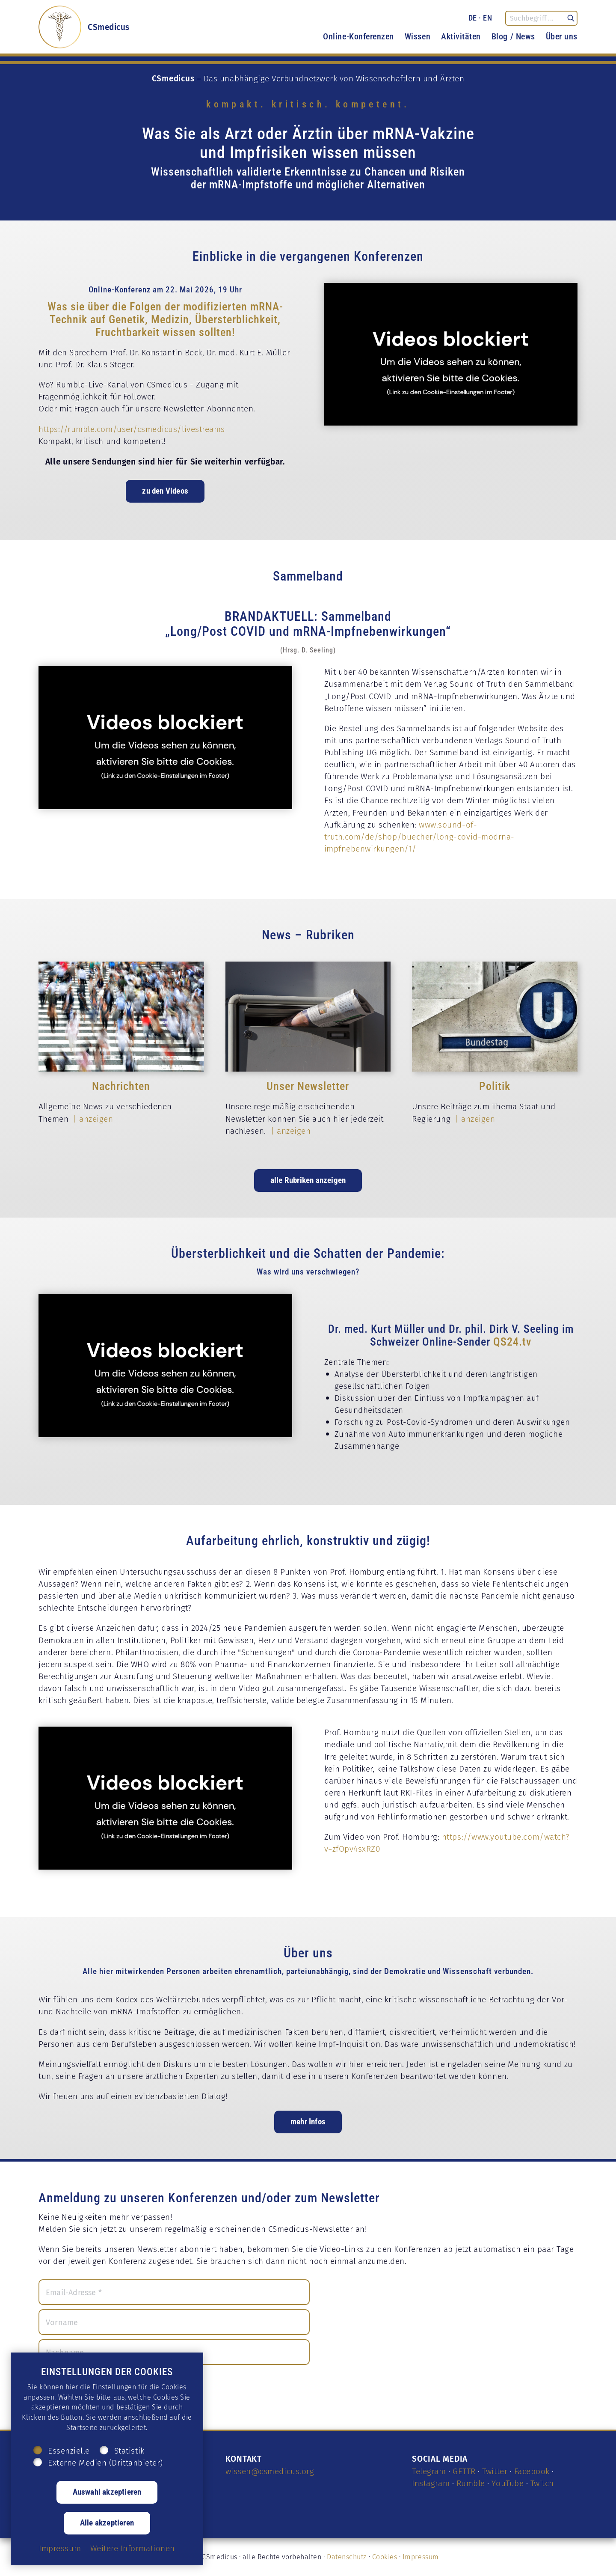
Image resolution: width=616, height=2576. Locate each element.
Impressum (421, 2557)
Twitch (542, 2483)
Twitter (494, 2471)
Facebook (532, 2471)
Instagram (431, 2483)
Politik (494, 1085)
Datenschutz (347, 2557)
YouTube (508, 2483)
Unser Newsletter (308, 1085)
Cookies (384, 2557)
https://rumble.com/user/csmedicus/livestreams (131, 429)
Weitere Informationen (132, 2548)
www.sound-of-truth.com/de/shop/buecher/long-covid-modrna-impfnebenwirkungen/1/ (419, 837)
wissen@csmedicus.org (269, 2471)
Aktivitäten (461, 36)
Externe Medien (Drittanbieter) (105, 2463)
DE (472, 17)
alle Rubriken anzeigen (308, 1179)
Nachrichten (121, 1085)
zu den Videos (165, 490)
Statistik (129, 2451)
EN (487, 17)
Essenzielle (69, 2451)
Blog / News (513, 36)
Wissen (417, 36)
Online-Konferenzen (358, 36)
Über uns (562, 36)
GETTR (464, 2471)
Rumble (470, 2483)
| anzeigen (92, 1119)
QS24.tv (512, 1341)
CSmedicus (109, 27)
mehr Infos (308, 2121)
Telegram (429, 2471)
